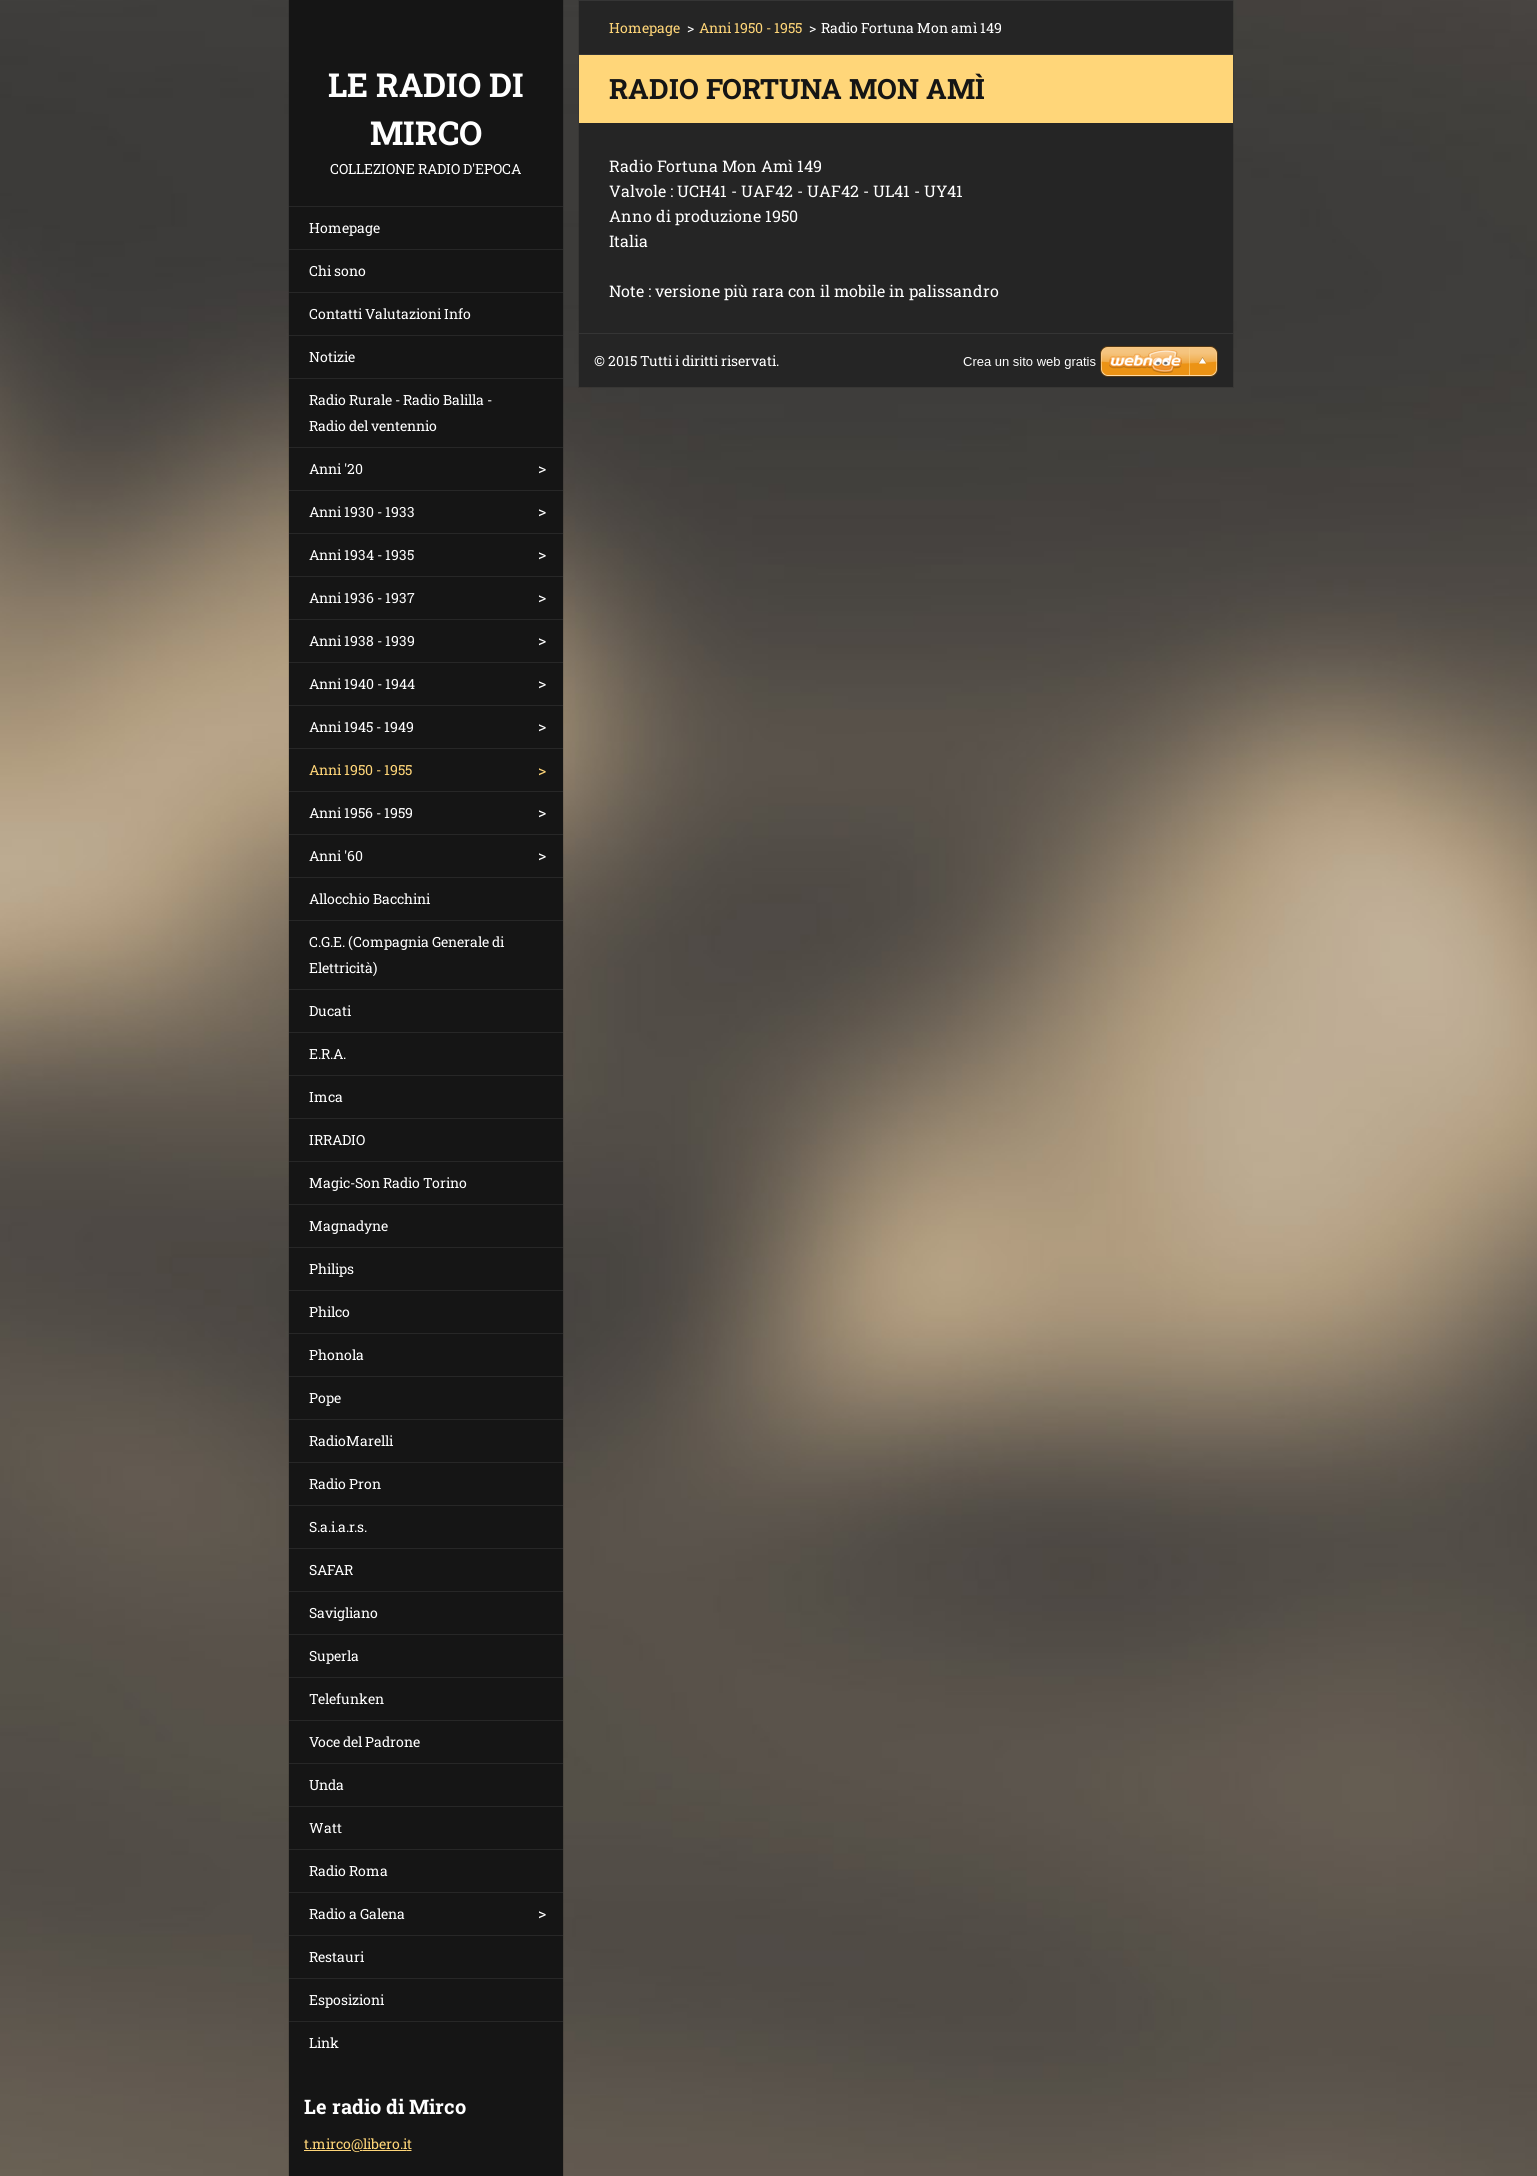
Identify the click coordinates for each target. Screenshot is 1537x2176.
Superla (334, 1655)
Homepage (344, 227)
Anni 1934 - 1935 (361, 554)
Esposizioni (346, 1999)
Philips (331, 1268)
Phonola (336, 1354)
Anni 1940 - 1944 (362, 683)
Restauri (336, 1956)
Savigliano (343, 1612)
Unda (326, 1784)
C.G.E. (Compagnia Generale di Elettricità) (406, 954)
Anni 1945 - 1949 (361, 726)
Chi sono (337, 270)
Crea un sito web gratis (1029, 361)
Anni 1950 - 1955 (360, 769)
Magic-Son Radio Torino (388, 1182)
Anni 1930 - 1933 (362, 511)
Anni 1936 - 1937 (362, 597)
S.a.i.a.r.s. (338, 1526)
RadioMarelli (351, 1440)
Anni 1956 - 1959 (361, 812)
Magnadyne (348, 1225)
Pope (325, 1397)
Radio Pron (345, 1483)
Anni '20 (336, 468)
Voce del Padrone (364, 1741)
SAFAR (331, 1569)
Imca (326, 1096)
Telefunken (346, 1698)
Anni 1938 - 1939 (362, 640)
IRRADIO (337, 1139)
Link (324, 2042)
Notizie (332, 356)
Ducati (330, 1010)
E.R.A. (327, 1053)
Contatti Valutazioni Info (390, 313)
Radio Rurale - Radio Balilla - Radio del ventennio (400, 412)
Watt (325, 1827)
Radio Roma (348, 1870)
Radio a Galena (357, 1913)
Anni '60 (336, 855)
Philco (329, 1311)
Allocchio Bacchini (369, 898)
